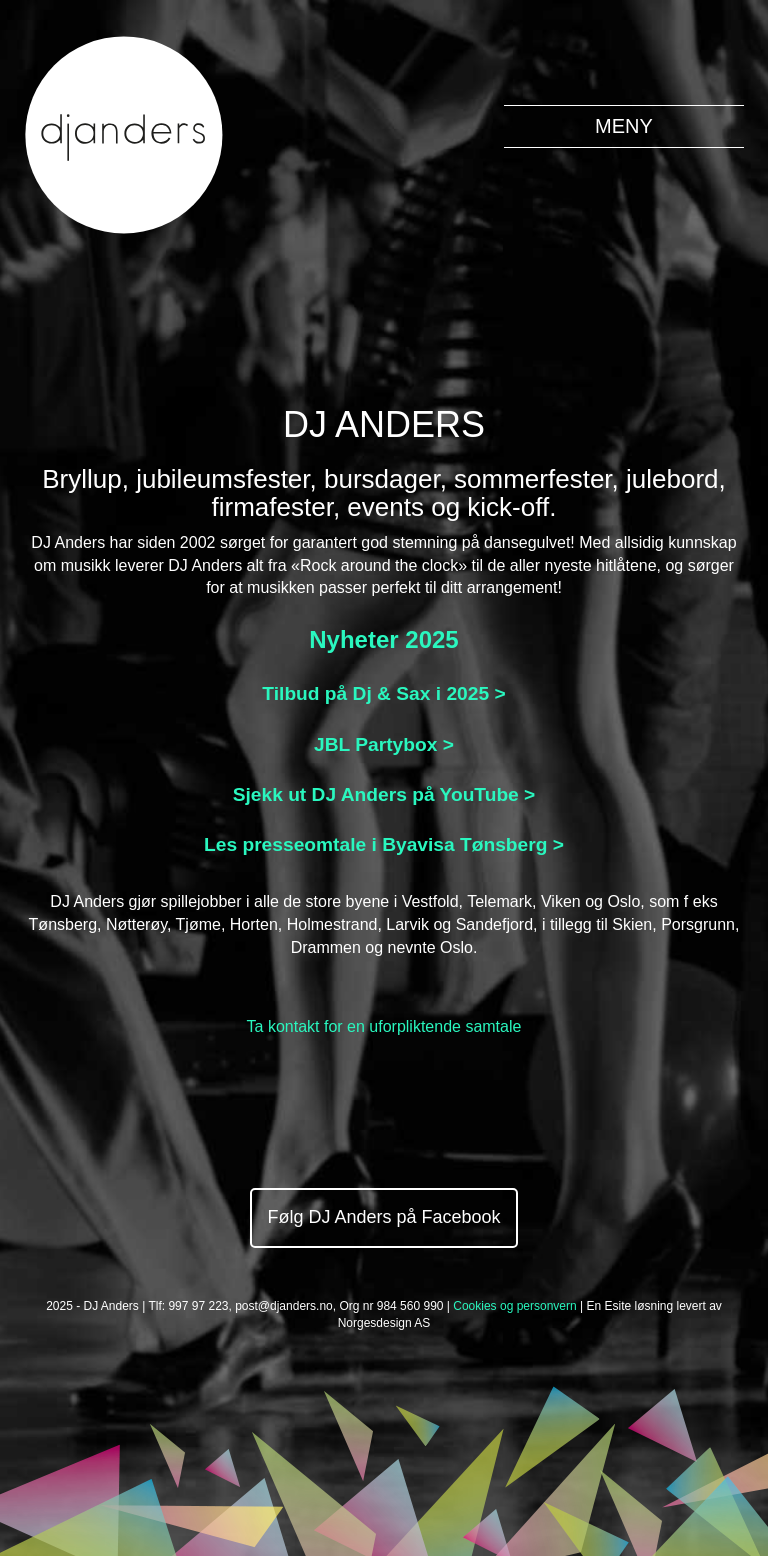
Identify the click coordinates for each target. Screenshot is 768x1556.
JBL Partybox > (384, 744)
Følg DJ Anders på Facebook (383, 1217)
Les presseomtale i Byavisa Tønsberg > (384, 844)
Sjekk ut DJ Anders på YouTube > (384, 794)
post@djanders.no (284, 1306)
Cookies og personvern (514, 1306)
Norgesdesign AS (384, 1323)
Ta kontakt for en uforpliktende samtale (384, 1026)
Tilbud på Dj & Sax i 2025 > (383, 693)
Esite (617, 1306)
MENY (624, 126)
